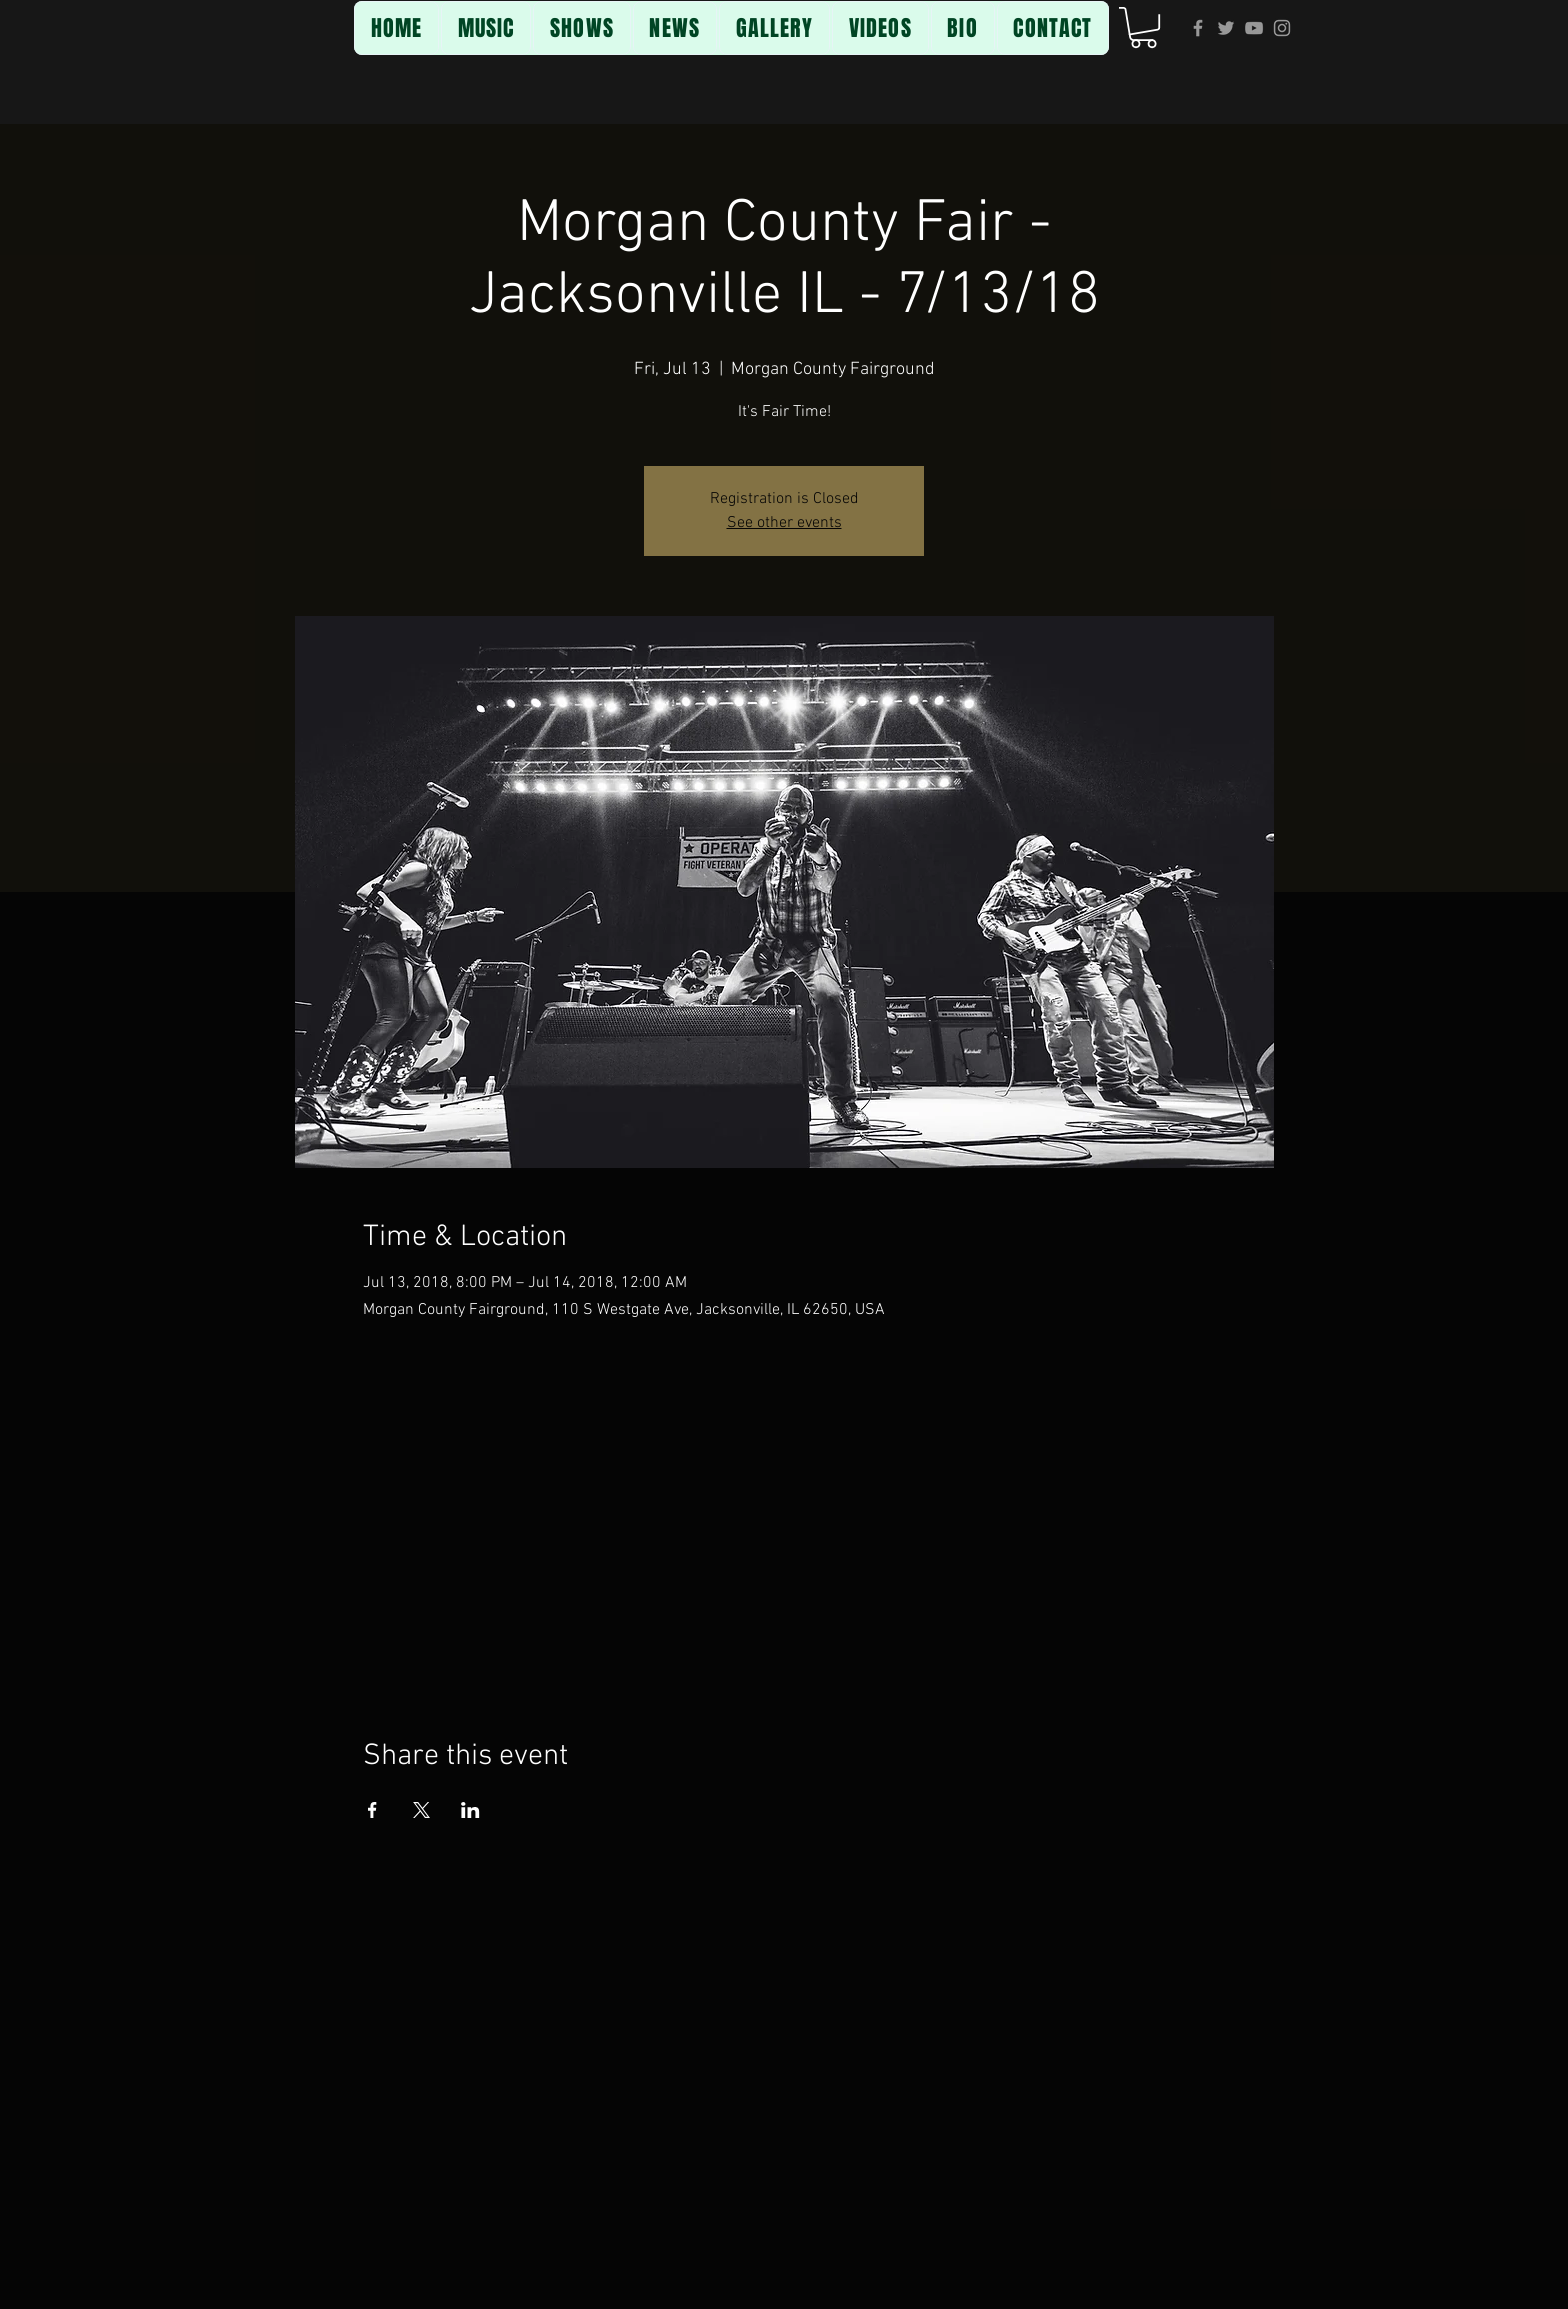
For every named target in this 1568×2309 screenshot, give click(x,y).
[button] (1143, 27)
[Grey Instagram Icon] (1282, 28)
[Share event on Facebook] (372, 1810)
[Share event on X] (421, 1810)
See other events (784, 523)
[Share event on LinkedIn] (470, 1810)
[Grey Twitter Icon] (1226, 28)
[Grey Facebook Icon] (1198, 28)
